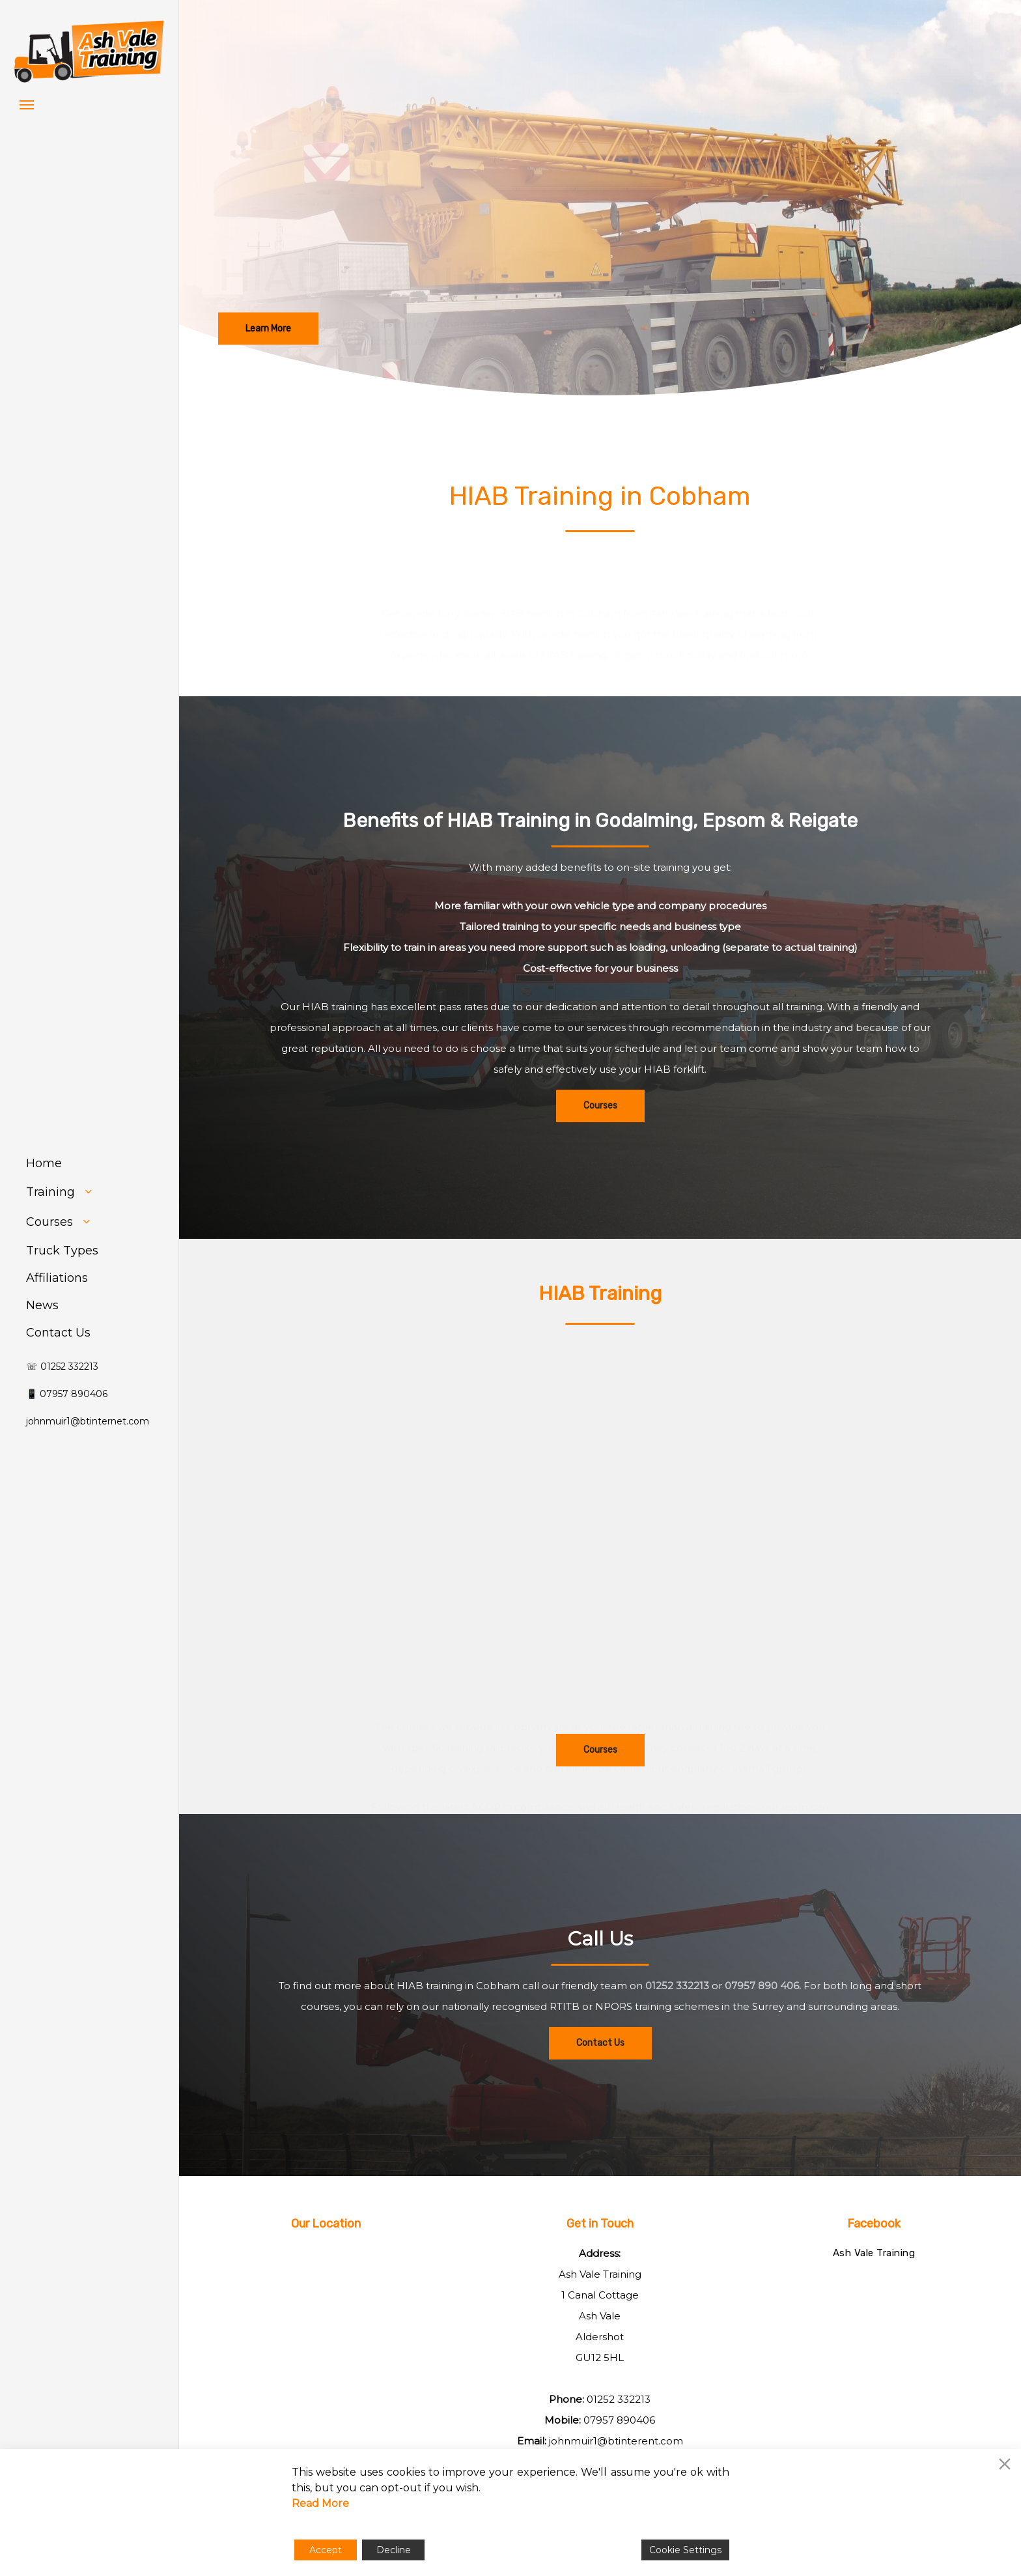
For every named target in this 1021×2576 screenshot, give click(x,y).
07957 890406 (619, 2420)
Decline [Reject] (393, 2550)
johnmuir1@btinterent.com (616, 2441)
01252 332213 (677, 2019)
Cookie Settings (685, 2550)
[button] (27, 104)
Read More (320, 2503)
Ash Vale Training (874, 2253)
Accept (325, 2550)
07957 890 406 (762, 2019)
